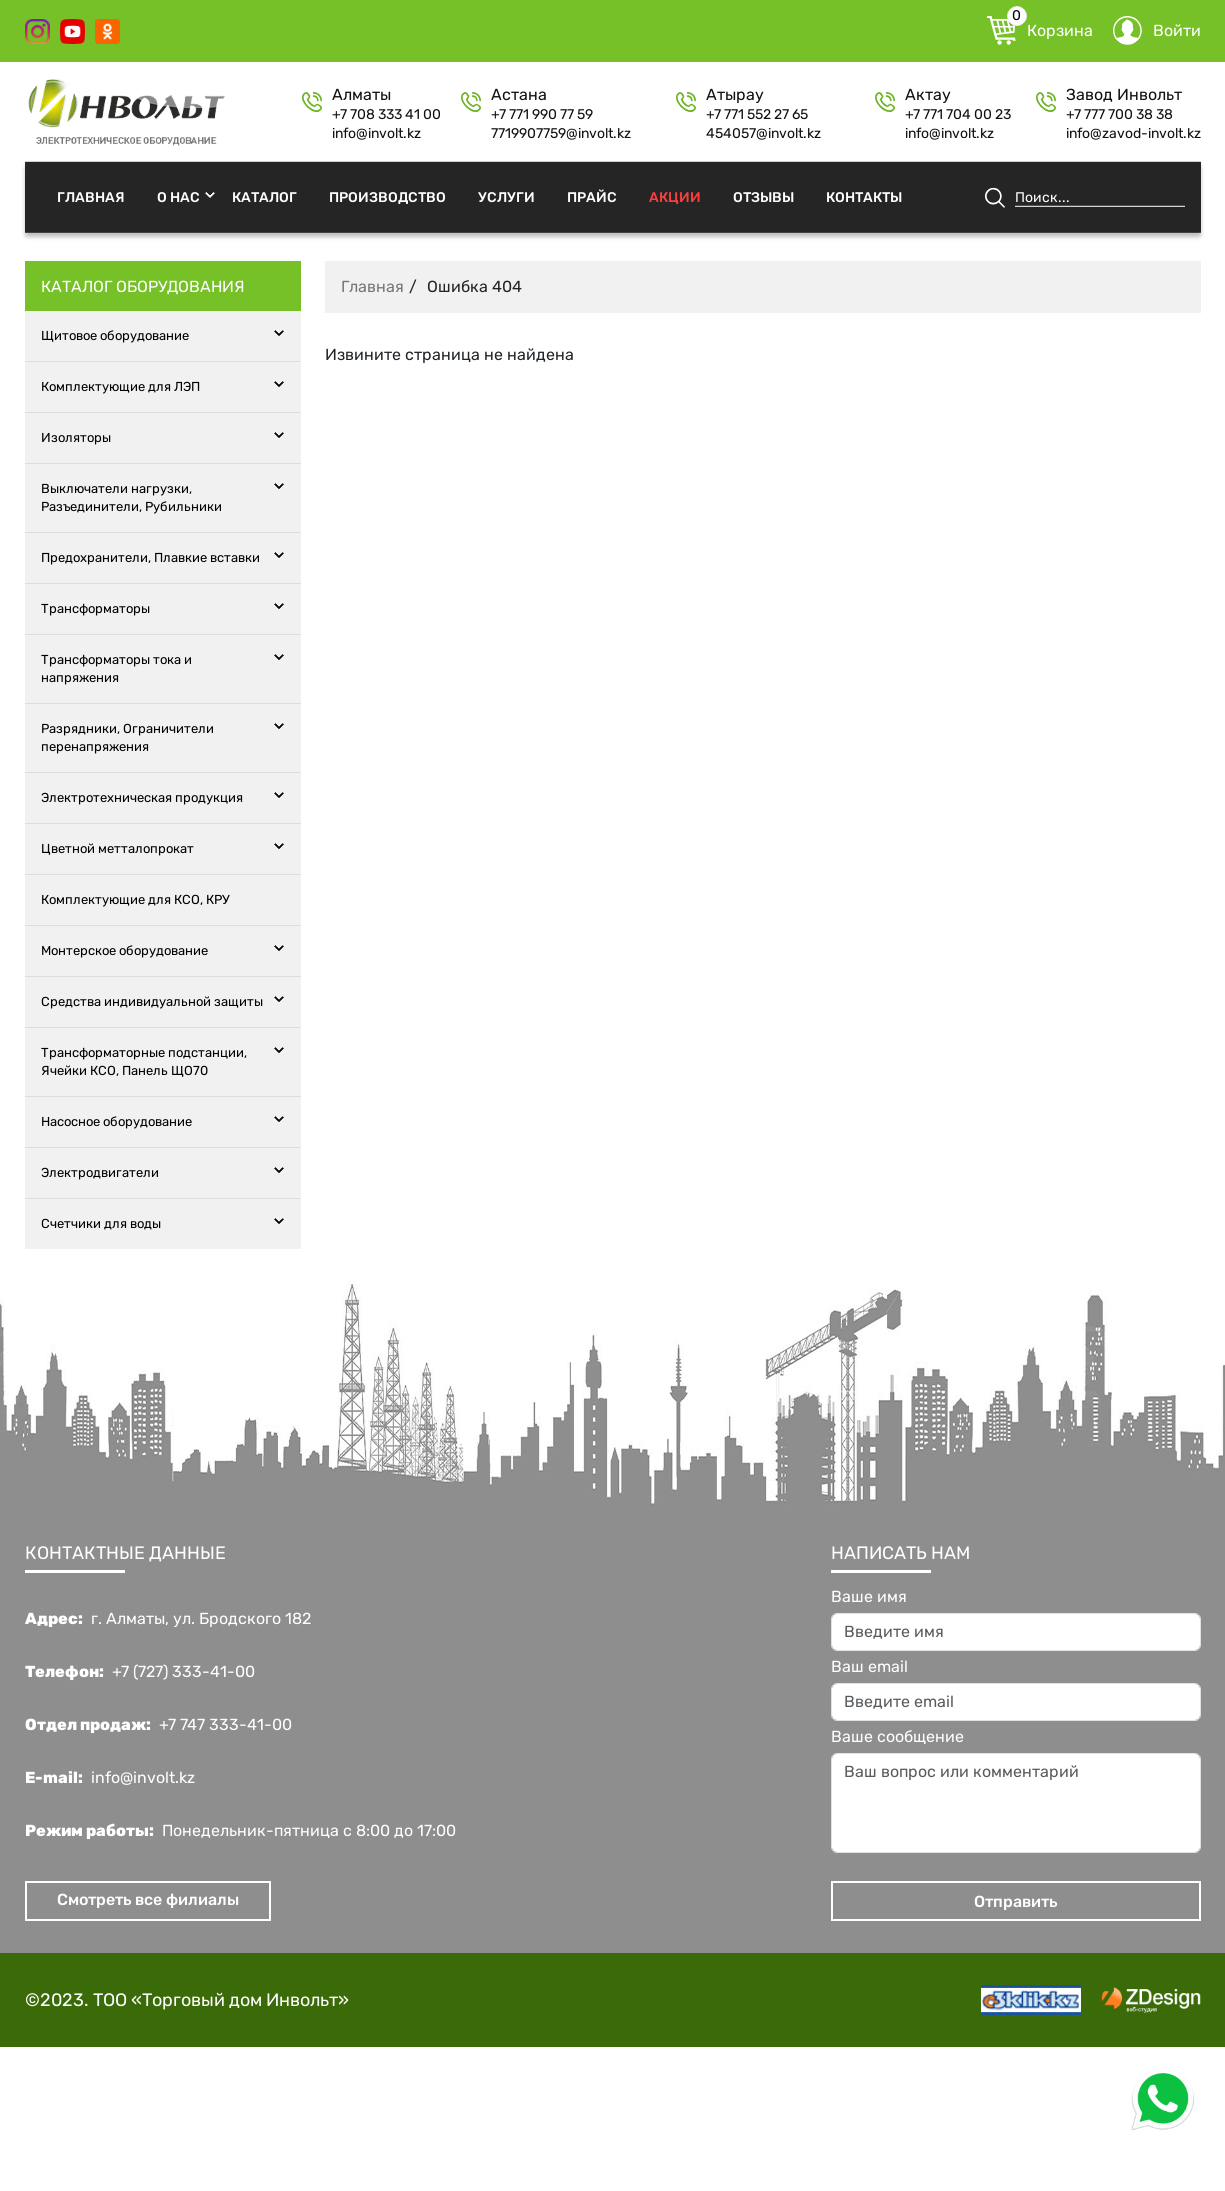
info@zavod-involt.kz (1133, 134)
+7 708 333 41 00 (386, 115)
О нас (178, 196)
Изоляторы (76, 437)
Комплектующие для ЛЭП (120, 386)
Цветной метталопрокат (117, 848)
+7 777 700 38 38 (1119, 115)
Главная (91, 196)
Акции (675, 196)
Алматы (361, 95)
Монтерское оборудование (124, 950)
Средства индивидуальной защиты (152, 1001)
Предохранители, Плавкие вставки (150, 557)
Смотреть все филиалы (148, 1899)
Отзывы (763, 196)
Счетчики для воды (101, 1223)
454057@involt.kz (763, 134)
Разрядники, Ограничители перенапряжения (127, 737)
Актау (928, 95)
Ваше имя (869, 1597)
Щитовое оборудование (115, 335)
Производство (387, 196)
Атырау (735, 95)
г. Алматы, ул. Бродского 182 (201, 1619)
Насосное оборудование (116, 1121)
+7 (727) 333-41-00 (183, 1672)
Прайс (592, 196)
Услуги (506, 196)
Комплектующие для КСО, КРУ (135, 899)
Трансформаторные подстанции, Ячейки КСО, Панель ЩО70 (144, 1061)
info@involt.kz (376, 134)
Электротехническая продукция (142, 797)
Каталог (264, 196)
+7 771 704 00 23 (958, 115)
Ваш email (869, 1667)
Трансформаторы (95, 608)
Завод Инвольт (1124, 95)
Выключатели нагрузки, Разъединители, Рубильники (131, 497)
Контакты (864, 196)
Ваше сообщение (897, 1737)
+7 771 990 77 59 (542, 115)
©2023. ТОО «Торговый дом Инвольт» (187, 2000)
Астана (519, 95)
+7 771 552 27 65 (757, 115)
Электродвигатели (100, 1172)
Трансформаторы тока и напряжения (116, 668)
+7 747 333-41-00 (225, 1725)
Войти (1157, 31)
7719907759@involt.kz (561, 134)
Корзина (1040, 31)
